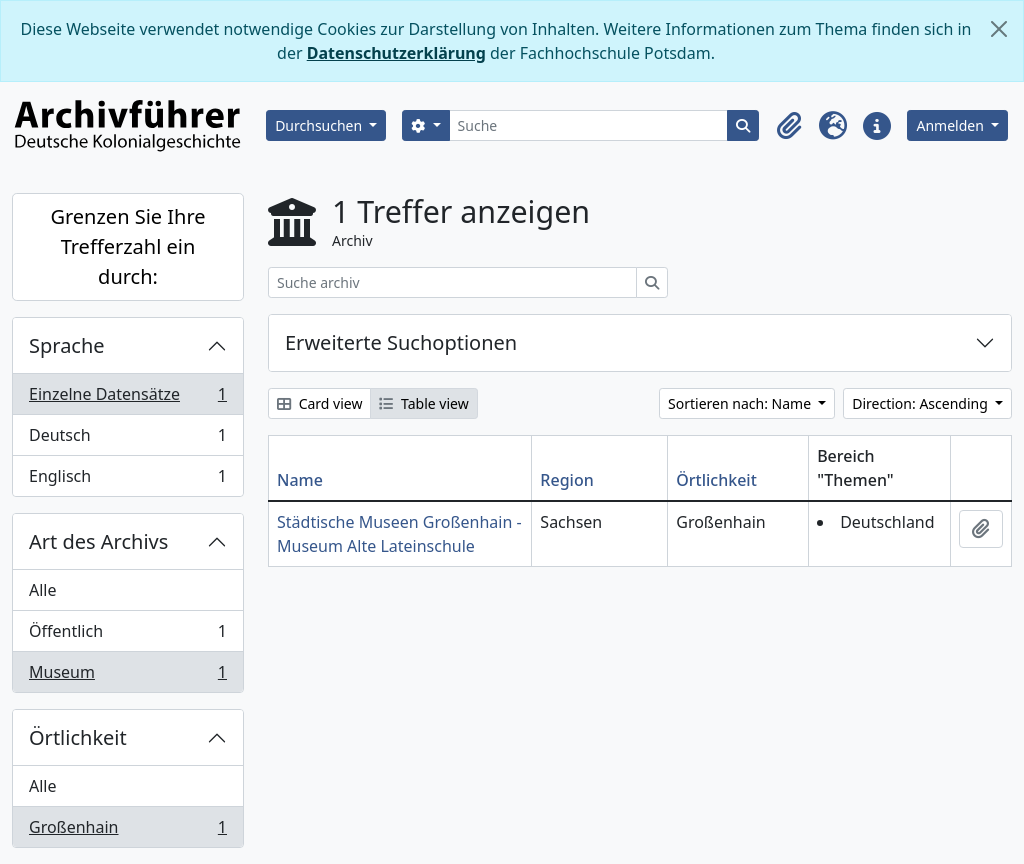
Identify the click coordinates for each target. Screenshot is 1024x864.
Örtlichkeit (78, 737)
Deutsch (127, 439)
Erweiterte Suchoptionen (401, 342)
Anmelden (951, 125)
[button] (789, 126)
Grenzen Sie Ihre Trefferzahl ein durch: (127, 246)
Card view (319, 403)
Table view (423, 403)
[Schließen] (999, 29)
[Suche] (589, 125)
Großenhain (127, 831)
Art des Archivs (98, 541)
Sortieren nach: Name (741, 403)
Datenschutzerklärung (396, 53)
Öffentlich (127, 635)
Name (300, 480)
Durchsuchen (320, 125)
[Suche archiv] (452, 282)
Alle (43, 590)
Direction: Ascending (921, 403)
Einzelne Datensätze (127, 398)
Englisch (127, 480)
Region (566, 480)
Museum (127, 676)
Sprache (67, 345)
